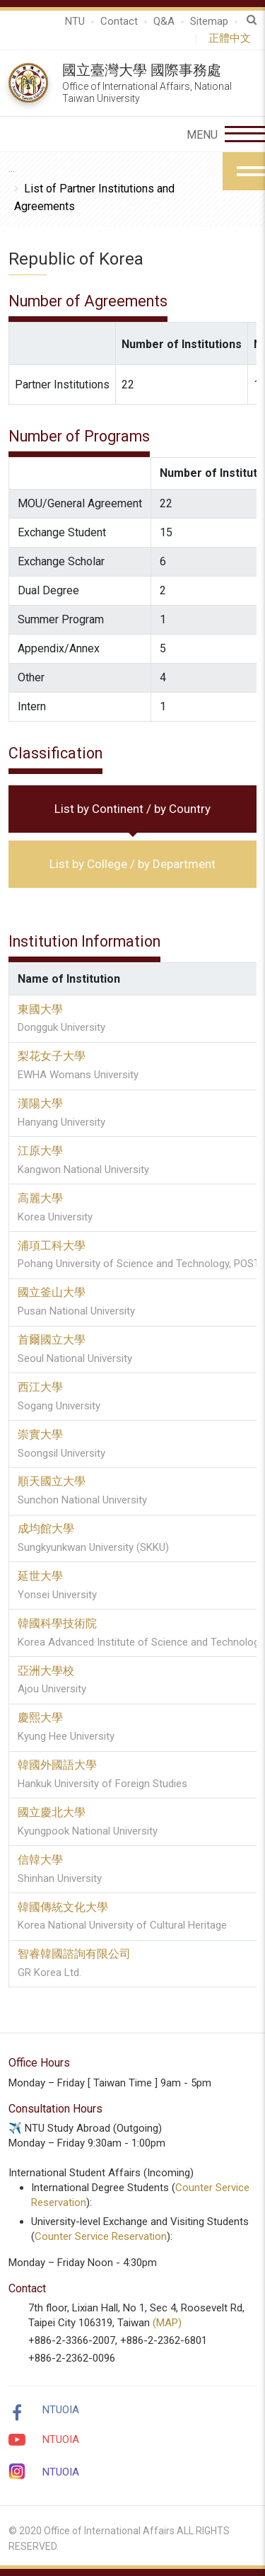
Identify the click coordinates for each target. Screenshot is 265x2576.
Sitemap (209, 21)
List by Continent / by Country (132, 809)
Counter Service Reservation (101, 2236)
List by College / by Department (132, 864)
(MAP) (167, 2322)
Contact (119, 21)
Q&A (164, 21)
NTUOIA (60, 2409)
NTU (75, 21)
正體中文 (232, 38)
